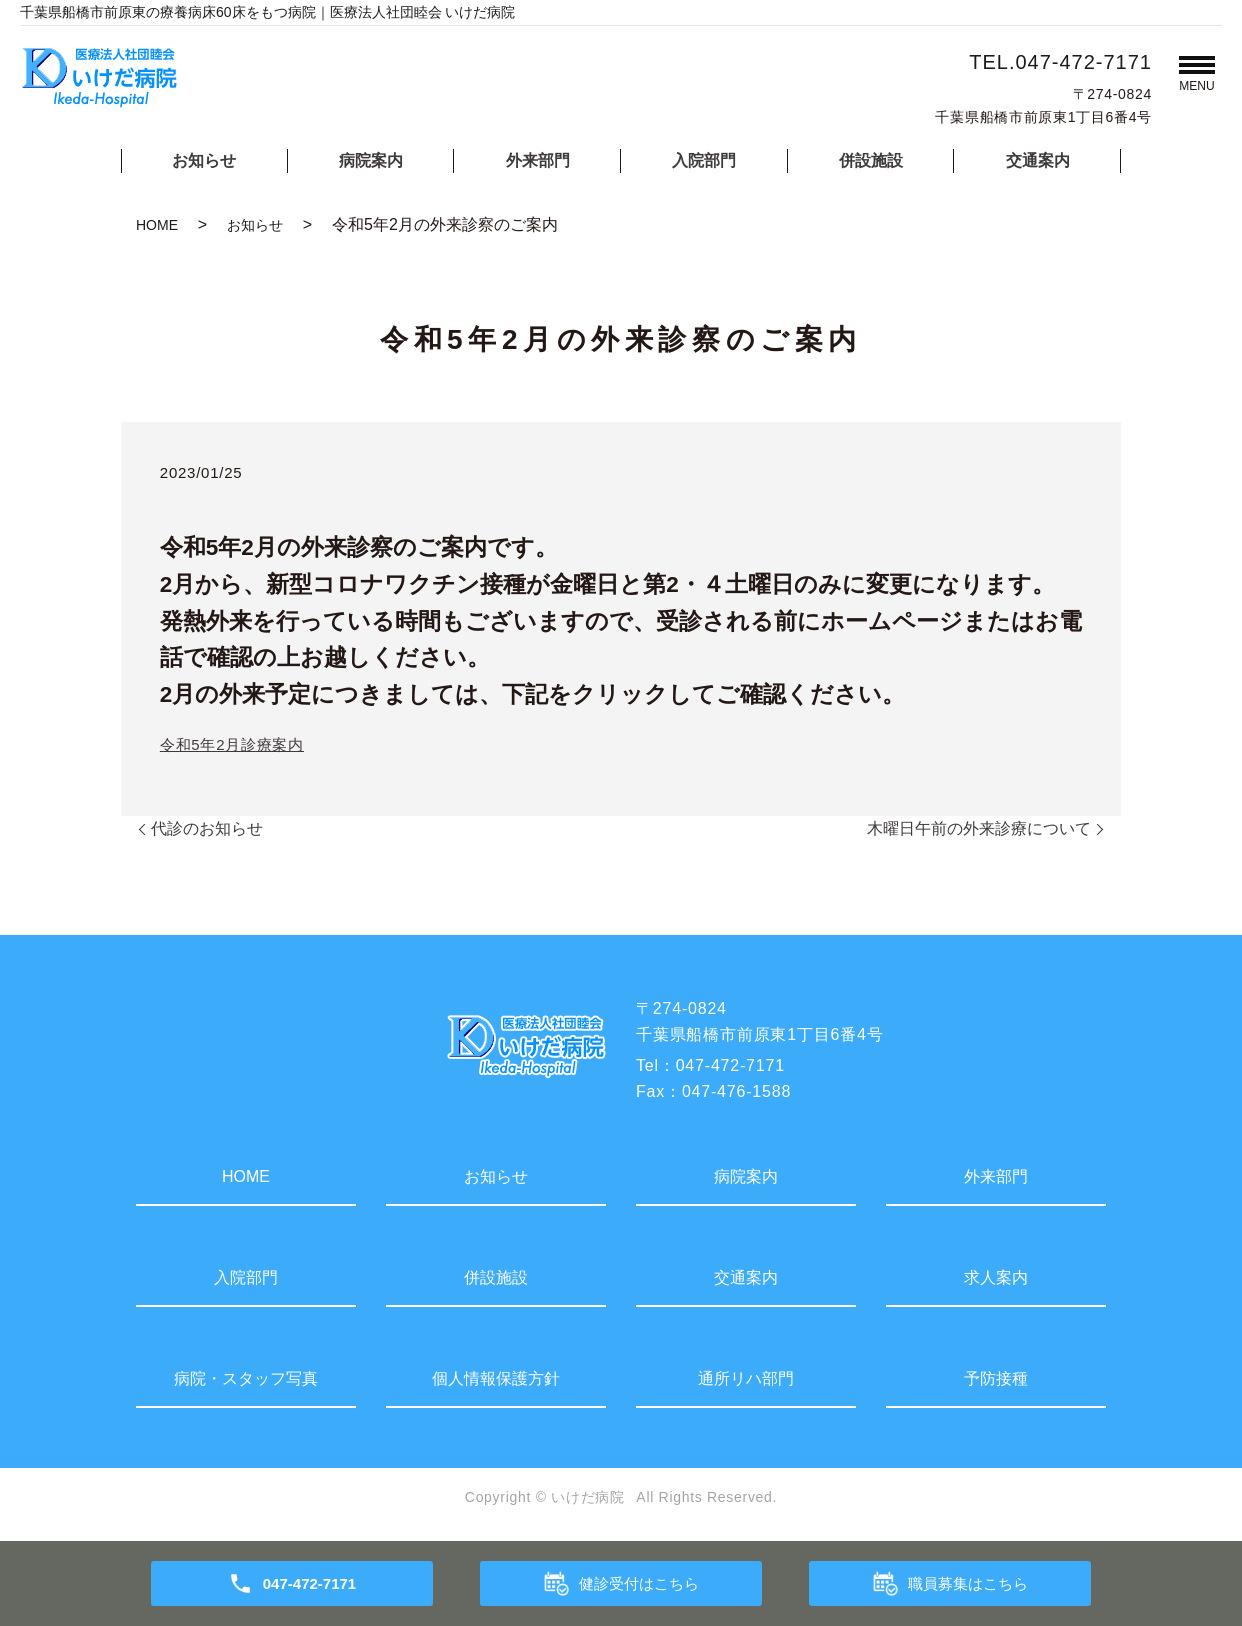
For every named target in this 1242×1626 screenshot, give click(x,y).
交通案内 (1038, 160)
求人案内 (996, 1277)
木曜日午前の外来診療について (979, 828)
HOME (157, 225)
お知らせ (204, 160)
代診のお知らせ (207, 828)
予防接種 (996, 1378)
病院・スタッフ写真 (246, 1378)
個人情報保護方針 (496, 1378)
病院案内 (371, 160)
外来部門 (538, 160)
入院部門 (704, 160)
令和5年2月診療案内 (232, 744)
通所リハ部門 (746, 1378)
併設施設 (871, 160)
